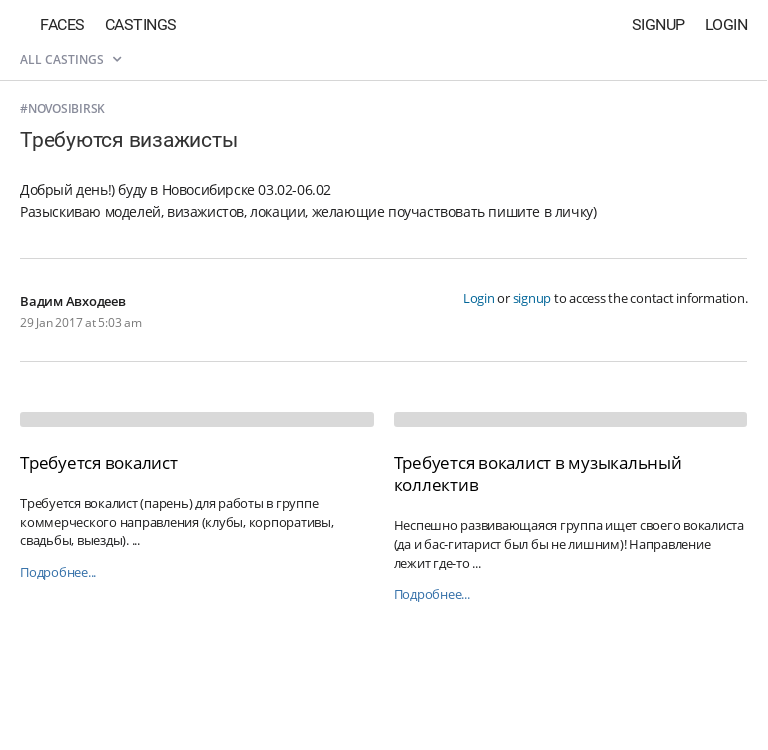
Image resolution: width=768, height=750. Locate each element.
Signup (658, 24)
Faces (62, 24)
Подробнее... (58, 572)
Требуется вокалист (99, 462)
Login (726, 24)
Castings (141, 24)
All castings (70, 59)
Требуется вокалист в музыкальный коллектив (538, 473)
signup (532, 298)
